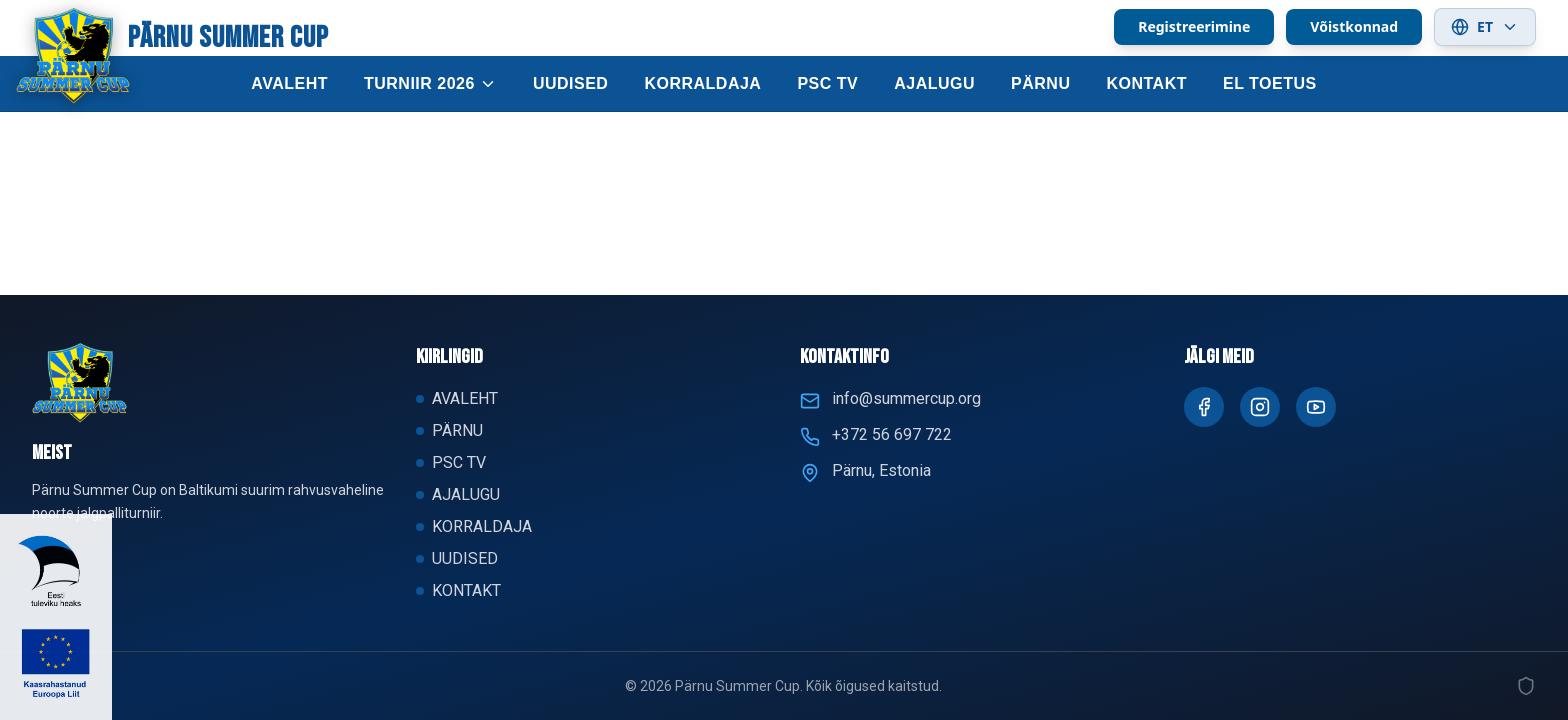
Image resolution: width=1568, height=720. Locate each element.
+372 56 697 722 (892, 434)
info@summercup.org (906, 398)
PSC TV (827, 83)
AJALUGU (934, 83)
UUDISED (571, 83)
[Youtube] (1316, 407)
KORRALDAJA (702, 83)
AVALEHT (289, 83)
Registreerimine (1194, 26)
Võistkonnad (1354, 26)
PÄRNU (1040, 83)
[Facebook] (1204, 407)
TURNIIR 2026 (430, 84)
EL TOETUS (1270, 83)
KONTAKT (1146, 83)
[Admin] (1526, 686)
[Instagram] (1260, 407)
